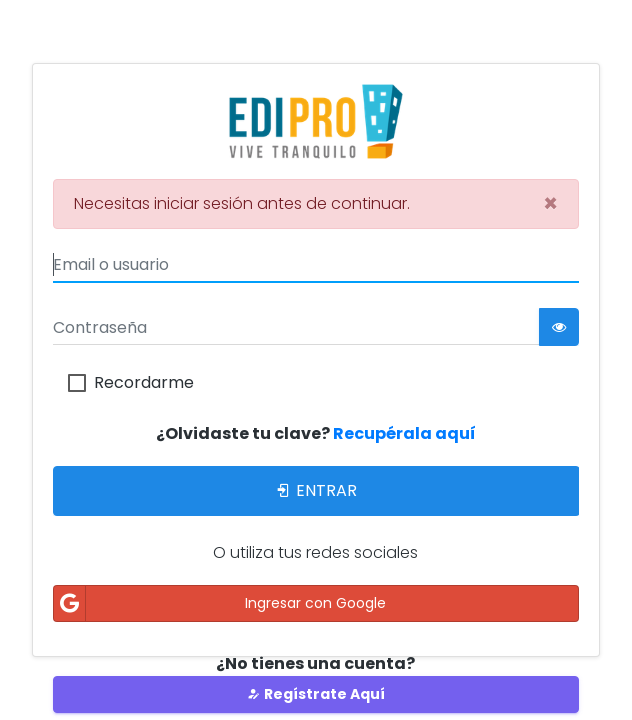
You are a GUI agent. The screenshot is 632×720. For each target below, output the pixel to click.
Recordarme (144, 383)
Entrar (315, 490)
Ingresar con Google (220, 603)
